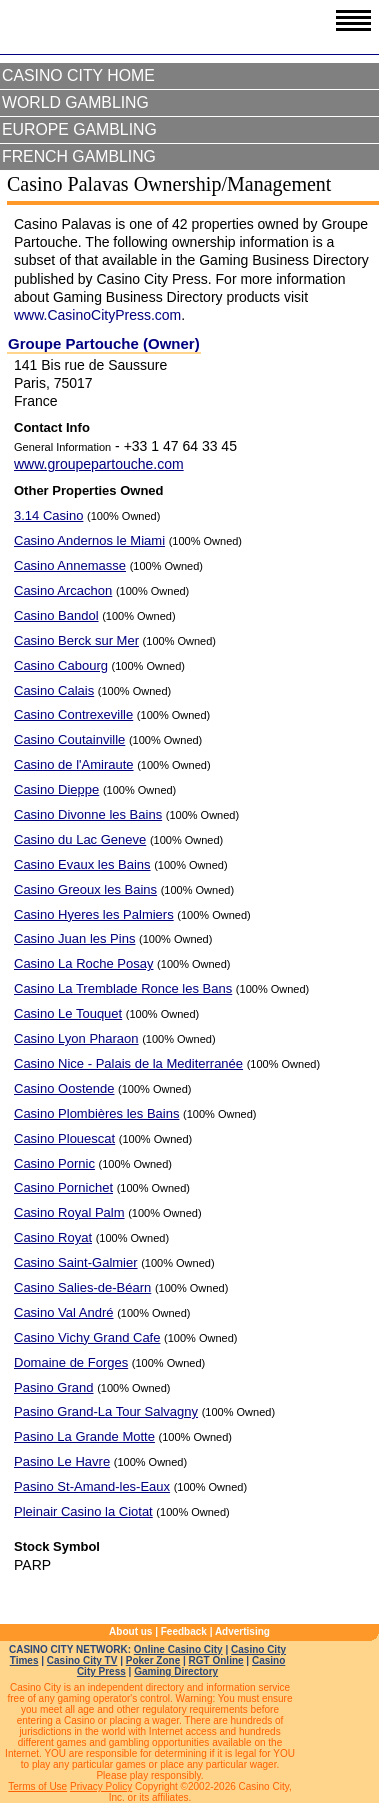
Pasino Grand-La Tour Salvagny (106, 1411)
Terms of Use (37, 1786)
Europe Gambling (79, 129)
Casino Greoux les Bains (85, 889)
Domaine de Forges (71, 1362)
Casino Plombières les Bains (96, 1113)
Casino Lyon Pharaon (76, 1038)
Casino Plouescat (64, 1138)
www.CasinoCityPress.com (97, 315)
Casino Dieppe (56, 789)
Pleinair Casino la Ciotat (83, 1511)
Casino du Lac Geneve (80, 839)
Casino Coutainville (69, 739)
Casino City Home (78, 75)
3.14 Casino (48, 515)
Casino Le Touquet (68, 1013)
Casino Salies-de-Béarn (82, 1287)
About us (130, 1631)
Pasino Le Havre (62, 1461)
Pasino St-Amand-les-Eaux (92, 1486)
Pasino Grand (54, 1387)
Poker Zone (153, 1660)
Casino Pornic (54, 1163)
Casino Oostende (64, 1088)
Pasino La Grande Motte (84, 1436)
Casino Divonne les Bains (88, 814)
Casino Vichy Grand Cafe (87, 1337)
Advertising (242, 1631)
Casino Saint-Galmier (76, 1262)
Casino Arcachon (63, 590)
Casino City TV (82, 1660)
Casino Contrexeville (73, 714)
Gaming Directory (176, 1671)
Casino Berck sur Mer (76, 640)
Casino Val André (64, 1312)
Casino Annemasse (70, 565)
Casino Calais (54, 690)
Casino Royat (53, 1237)
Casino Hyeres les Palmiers (94, 914)
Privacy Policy (101, 1786)
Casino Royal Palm (69, 1212)
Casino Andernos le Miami (89, 540)
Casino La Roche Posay (83, 963)
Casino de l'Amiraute (74, 764)
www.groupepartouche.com (99, 464)
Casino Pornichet (63, 1187)
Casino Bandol (56, 615)
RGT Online (216, 1660)
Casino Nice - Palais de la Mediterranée (128, 1063)
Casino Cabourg (61, 665)
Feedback (184, 1631)
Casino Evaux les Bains (82, 864)
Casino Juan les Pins (74, 938)
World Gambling (75, 102)
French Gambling (79, 156)
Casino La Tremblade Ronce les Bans (123, 988)
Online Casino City (178, 1649)
